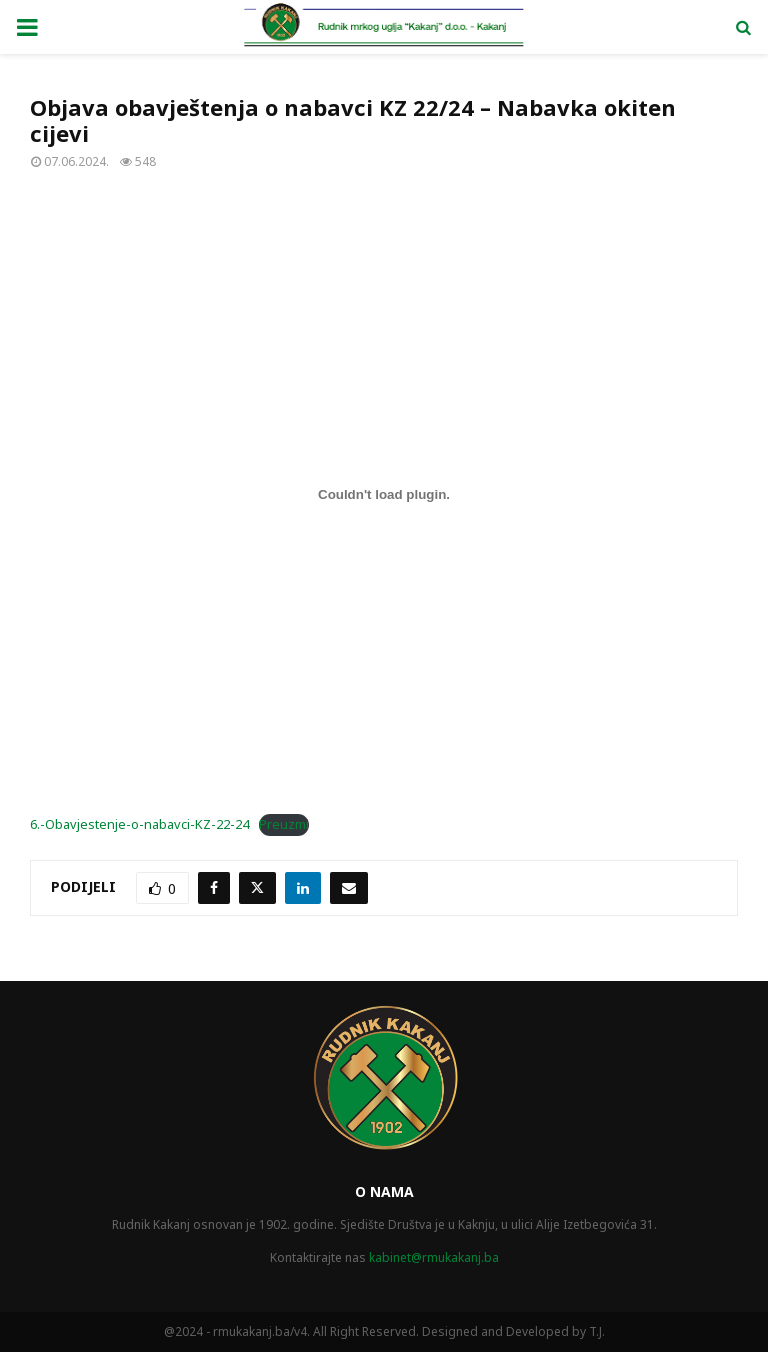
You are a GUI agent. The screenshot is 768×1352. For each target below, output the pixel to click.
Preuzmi (284, 824)
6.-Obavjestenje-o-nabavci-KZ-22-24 (139, 824)
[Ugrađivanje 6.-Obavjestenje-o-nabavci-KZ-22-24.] (384, 495)
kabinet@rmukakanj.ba (434, 1257)
